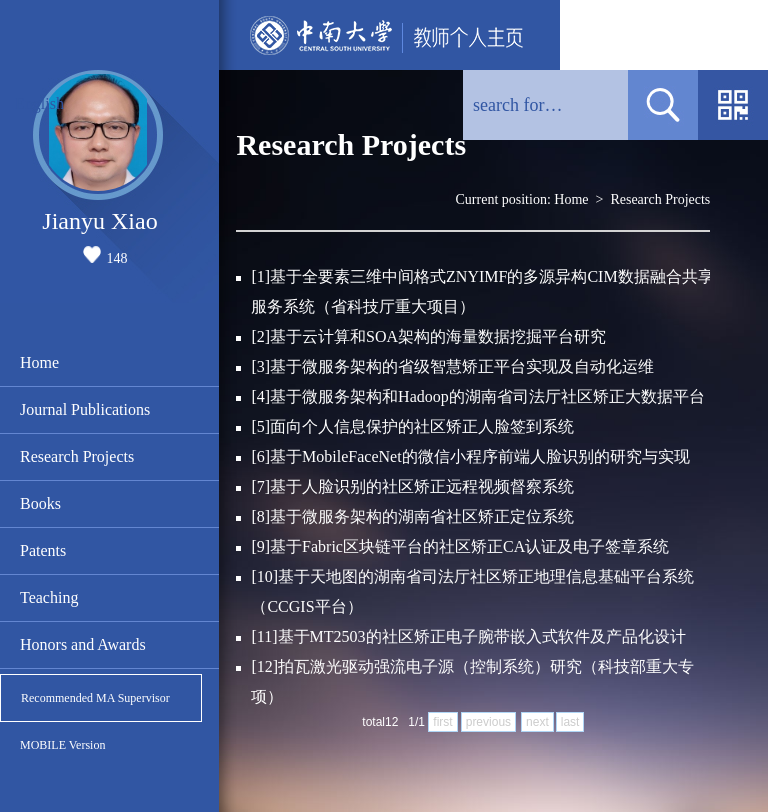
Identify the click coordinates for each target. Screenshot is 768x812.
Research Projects (77, 456)
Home (39, 362)
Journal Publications (85, 409)
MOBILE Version (62, 745)
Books (40, 503)
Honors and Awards (83, 644)
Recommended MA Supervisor (95, 698)
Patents (43, 550)
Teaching (49, 597)
